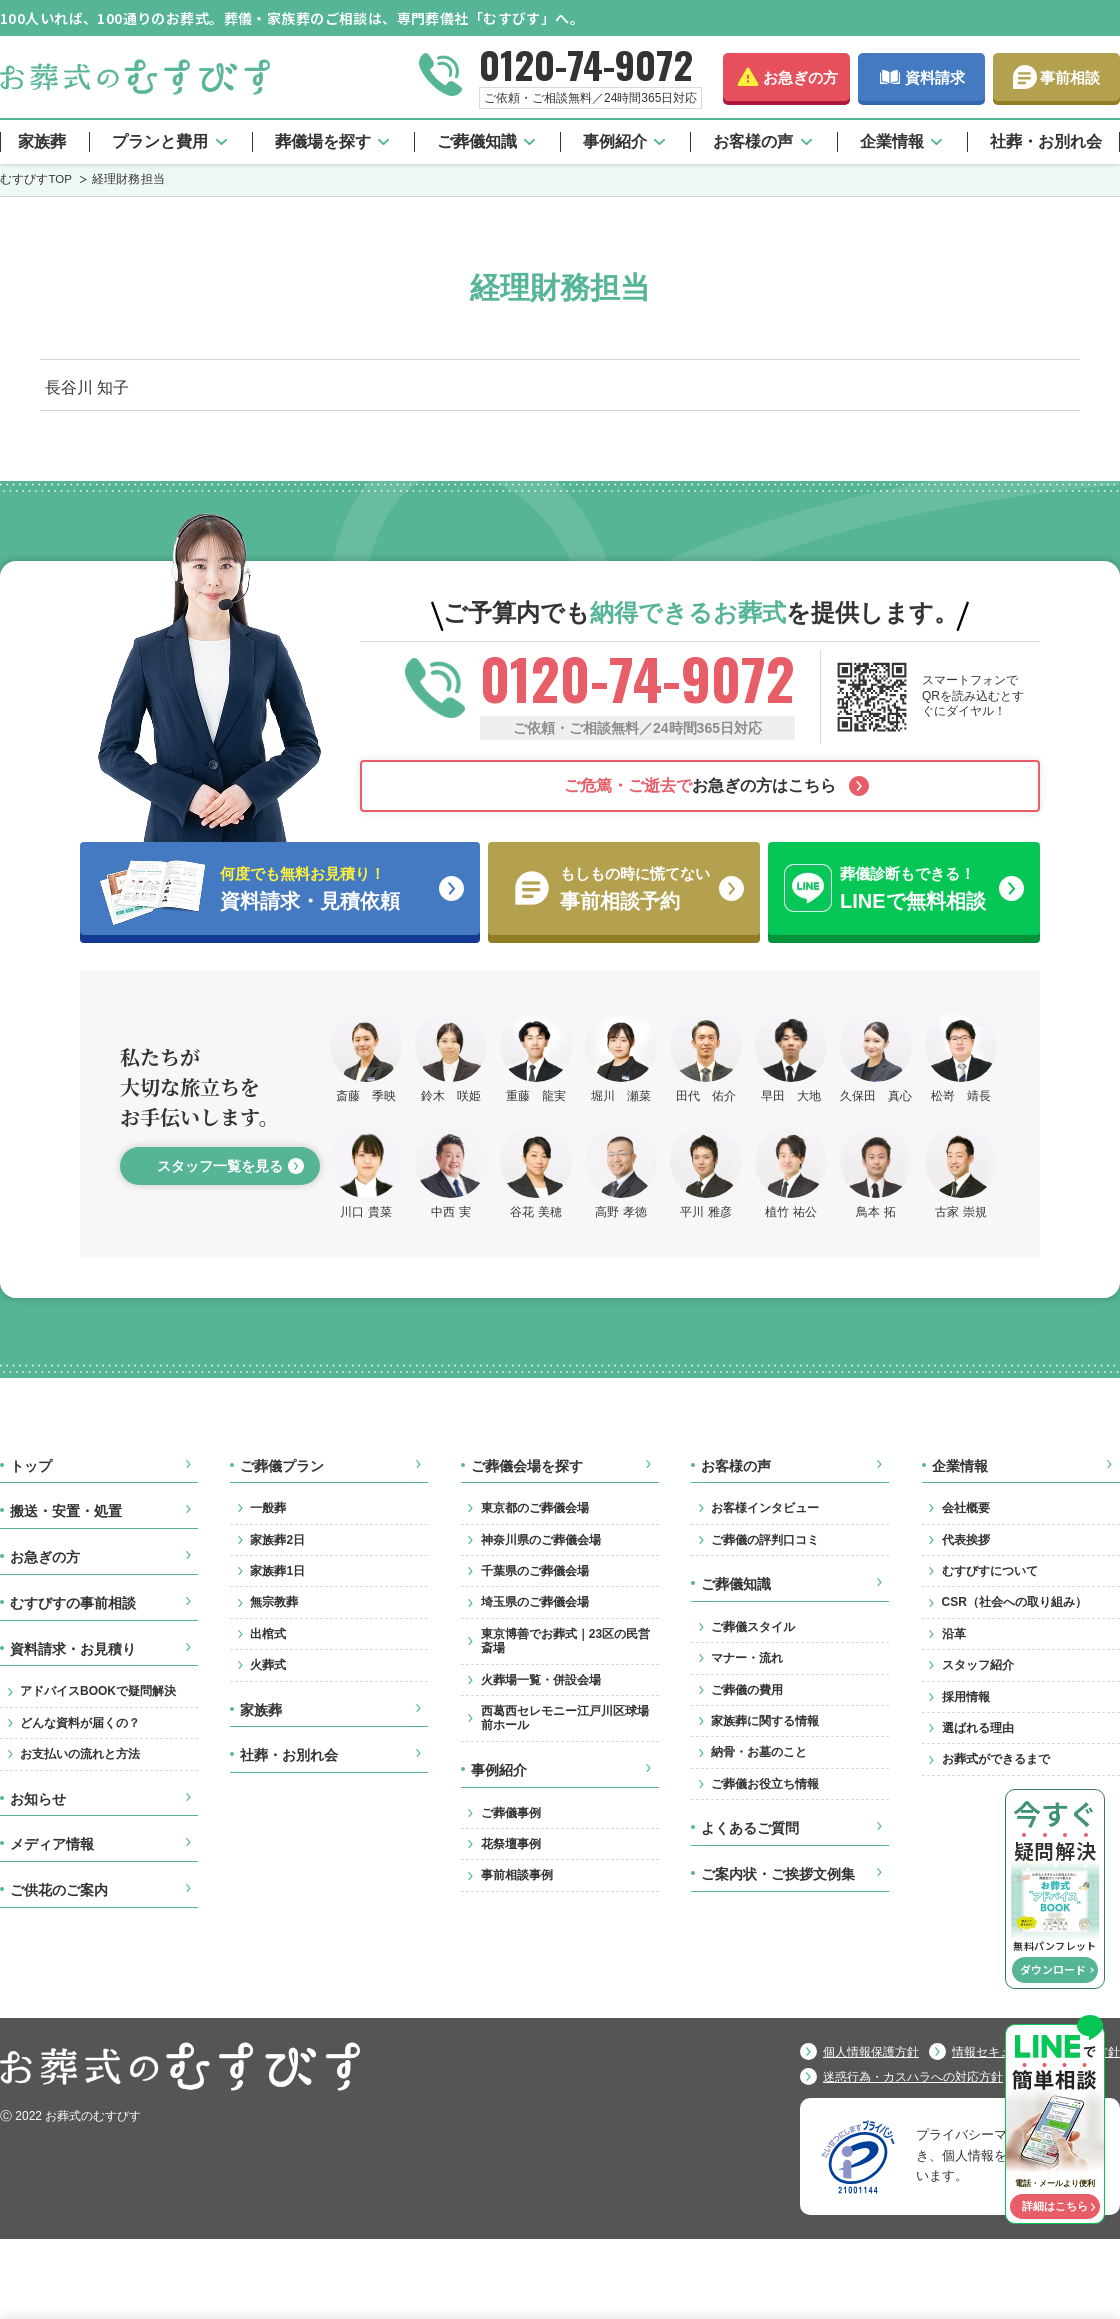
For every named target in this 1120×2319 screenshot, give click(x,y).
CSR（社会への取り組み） (1014, 1602)
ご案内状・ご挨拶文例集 (778, 1874)
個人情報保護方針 (871, 2052)
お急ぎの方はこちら (700, 785)
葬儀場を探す (323, 141)
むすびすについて (990, 1571)
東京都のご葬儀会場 (535, 1508)
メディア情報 (52, 1844)
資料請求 (935, 77)
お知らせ (38, 1799)
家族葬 (42, 141)
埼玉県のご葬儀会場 (535, 1602)
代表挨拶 (966, 1540)
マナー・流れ (747, 1658)
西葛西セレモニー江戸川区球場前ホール (565, 1718)
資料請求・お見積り (73, 1649)
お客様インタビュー (765, 1508)
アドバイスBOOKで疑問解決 (98, 1691)
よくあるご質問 (750, 1828)
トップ (31, 1466)
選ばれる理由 (978, 1728)
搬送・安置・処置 (66, 1511)
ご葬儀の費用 (747, 1690)
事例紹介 (615, 141)
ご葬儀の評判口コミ (765, 1540)
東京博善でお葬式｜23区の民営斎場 (565, 1641)
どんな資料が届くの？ (80, 1723)
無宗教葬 (274, 1602)
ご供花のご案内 (59, 1890)
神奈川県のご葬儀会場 (541, 1540)
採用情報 (966, 1697)
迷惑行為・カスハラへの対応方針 (913, 2077)
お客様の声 (753, 141)
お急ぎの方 (800, 77)
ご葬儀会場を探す (527, 1466)
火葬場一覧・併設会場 (541, 1680)
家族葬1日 (277, 1571)
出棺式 (268, 1634)
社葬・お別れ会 (1046, 141)
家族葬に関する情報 (765, 1721)
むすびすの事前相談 (73, 1603)
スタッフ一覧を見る (220, 1166)
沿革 (954, 1634)
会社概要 (966, 1508)
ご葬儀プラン (282, 1466)
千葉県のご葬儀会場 (535, 1571)
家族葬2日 (277, 1540)
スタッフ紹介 (978, 1665)
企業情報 (892, 141)
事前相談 (1070, 77)
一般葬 (268, 1508)
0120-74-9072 (586, 64)
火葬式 (268, 1665)
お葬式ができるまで (996, 1759)
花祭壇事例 (511, 1844)
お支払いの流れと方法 (80, 1754)
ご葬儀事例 (511, 1813)
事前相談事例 (517, 1875)
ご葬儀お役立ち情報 (765, 1784)
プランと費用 (160, 141)
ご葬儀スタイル (753, 1627)
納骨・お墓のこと (759, 1752)
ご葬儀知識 (477, 141)
